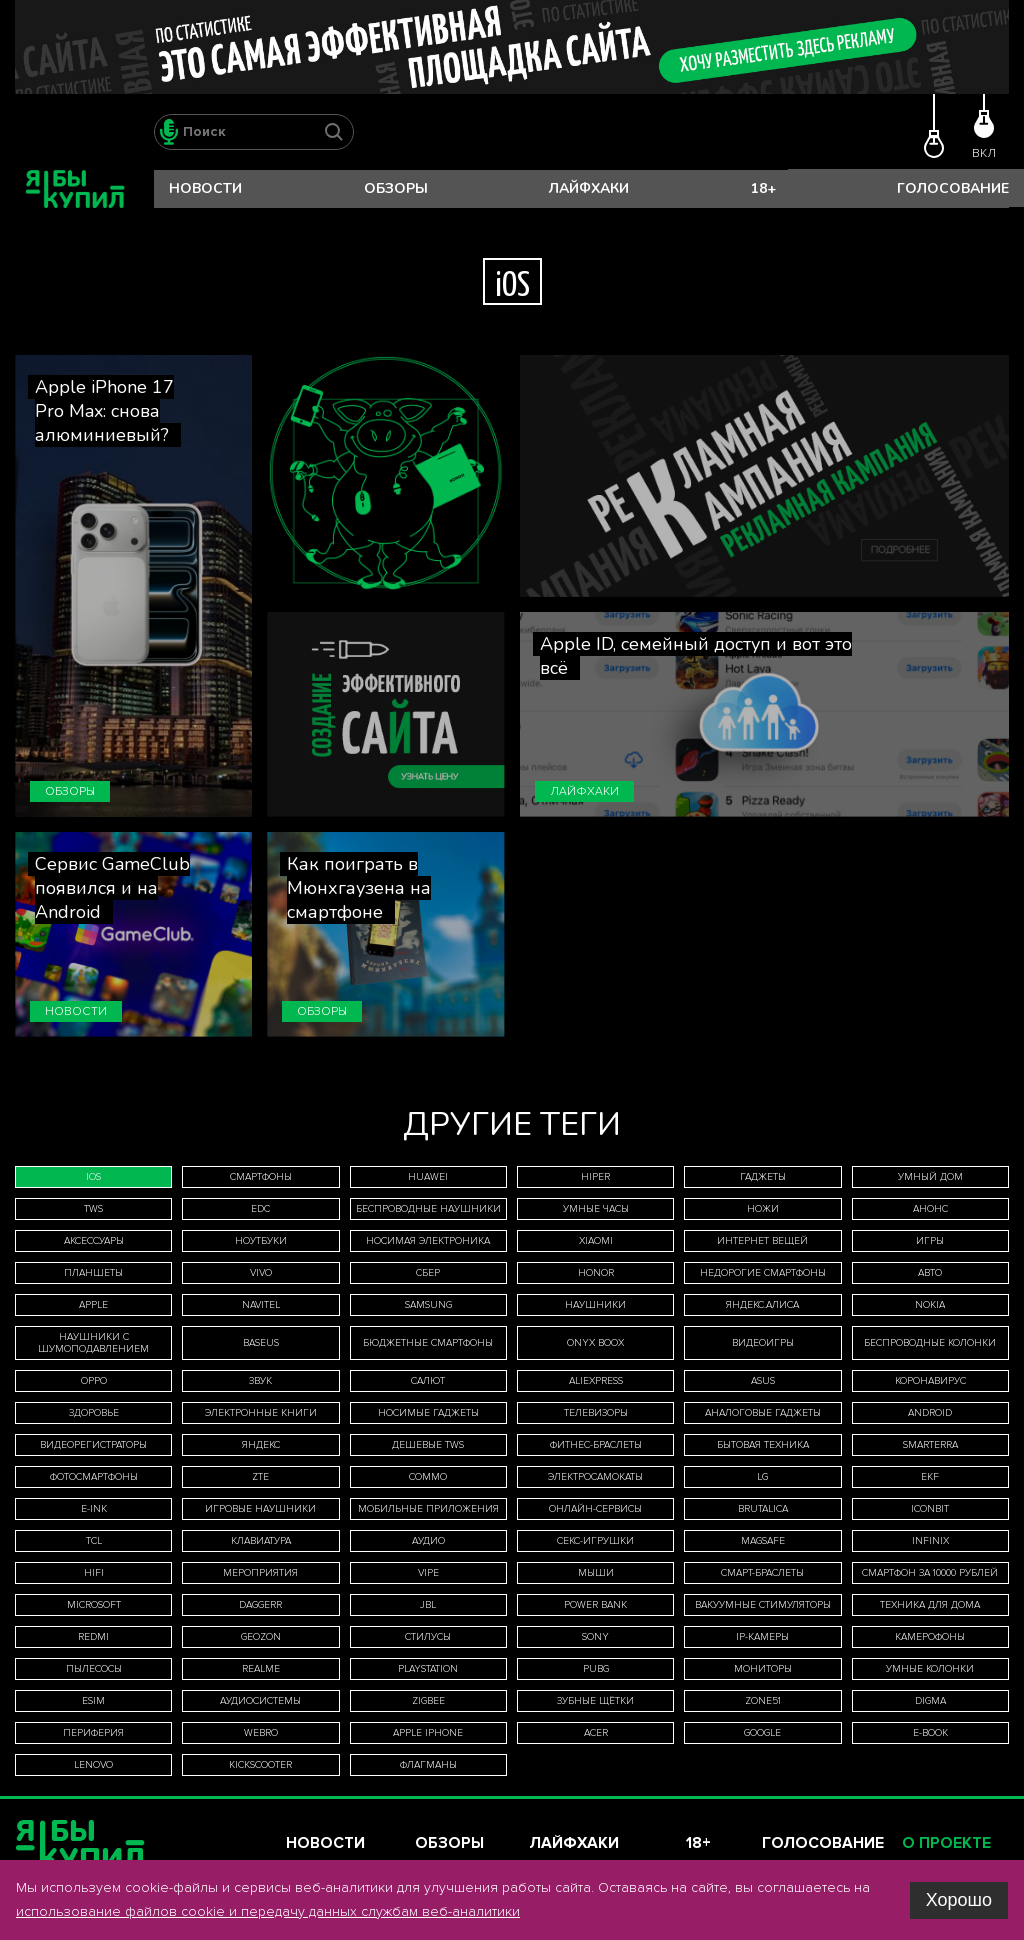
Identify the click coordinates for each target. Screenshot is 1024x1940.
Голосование (953, 188)
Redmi (93, 1637)
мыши (596, 1573)
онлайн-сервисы (595, 1509)
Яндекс (261, 1445)
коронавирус (930, 1381)
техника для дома (930, 1605)
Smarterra (930, 1445)
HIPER (595, 1177)
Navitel (261, 1305)
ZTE (260, 1477)
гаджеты (763, 1177)
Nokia (930, 1305)
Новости (205, 188)
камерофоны (930, 1637)
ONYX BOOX (595, 1343)
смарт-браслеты (762, 1573)
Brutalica (763, 1509)
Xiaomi (596, 1241)
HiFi (94, 1573)
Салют (428, 1381)
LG (762, 1477)
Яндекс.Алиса (762, 1305)
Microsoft (94, 1605)
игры (930, 1241)
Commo (428, 1477)
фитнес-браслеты (596, 1445)
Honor (596, 1273)
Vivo (261, 1273)
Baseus (261, 1343)
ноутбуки (261, 1241)
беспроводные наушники (428, 1209)
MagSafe (763, 1541)
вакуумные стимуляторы (763, 1605)
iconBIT (930, 1509)
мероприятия (260, 1573)
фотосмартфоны (94, 1477)
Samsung (428, 1305)
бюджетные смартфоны (428, 1343)
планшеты (93, 1273)
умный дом (930, 1177)
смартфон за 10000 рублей (930, 1573)
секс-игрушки (595, 1541)
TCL (94, 1541)
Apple (93, 1305)
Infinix (930, 1541)
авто (930, 1273)
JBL (428, 1605)
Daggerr (260, 1605)
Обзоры (396, 188)
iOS (93, 1177)
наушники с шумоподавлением (93, 1343)
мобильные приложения (428, 1509)
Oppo (94, 1381)
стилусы (428, 1637)
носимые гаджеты (428, 1413)
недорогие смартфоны (763, 1273)
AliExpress (596, 1381)
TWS (93, 1209)
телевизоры (596, 1413)
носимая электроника (428, 1241)
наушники (595, 1305)
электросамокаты (595, 1477)
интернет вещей (762, 1241)
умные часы (596, 1209)
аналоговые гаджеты (763, 1413)
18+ (763, 188)
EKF (930, 1477)
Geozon (261, 1637)
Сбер (428, 1273)
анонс (930, 1209)
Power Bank (595, 1605)
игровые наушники (260, 1509)
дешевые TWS (428, 1445)
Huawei (428, 1177)
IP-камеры (762, 1637)
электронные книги (261, 1413)
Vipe (428, 1573)
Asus (763, 1381)
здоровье (94, 1413)
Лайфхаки (589, 188)
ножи (763, 1209)
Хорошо (959, 1900)
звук (260, 1381)
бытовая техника (763, 1445)
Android (930, 1413)
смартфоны (261, 1177)
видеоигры (763, 1343)
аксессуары (94, 1241)
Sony (595, 1637)
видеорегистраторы (93, 1445)
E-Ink (94, 1509)
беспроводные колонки (930, 1343)
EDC (260, 1209)
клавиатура (261, 1541)
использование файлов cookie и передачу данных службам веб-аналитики (268, 1911)
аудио (428, 1541)
